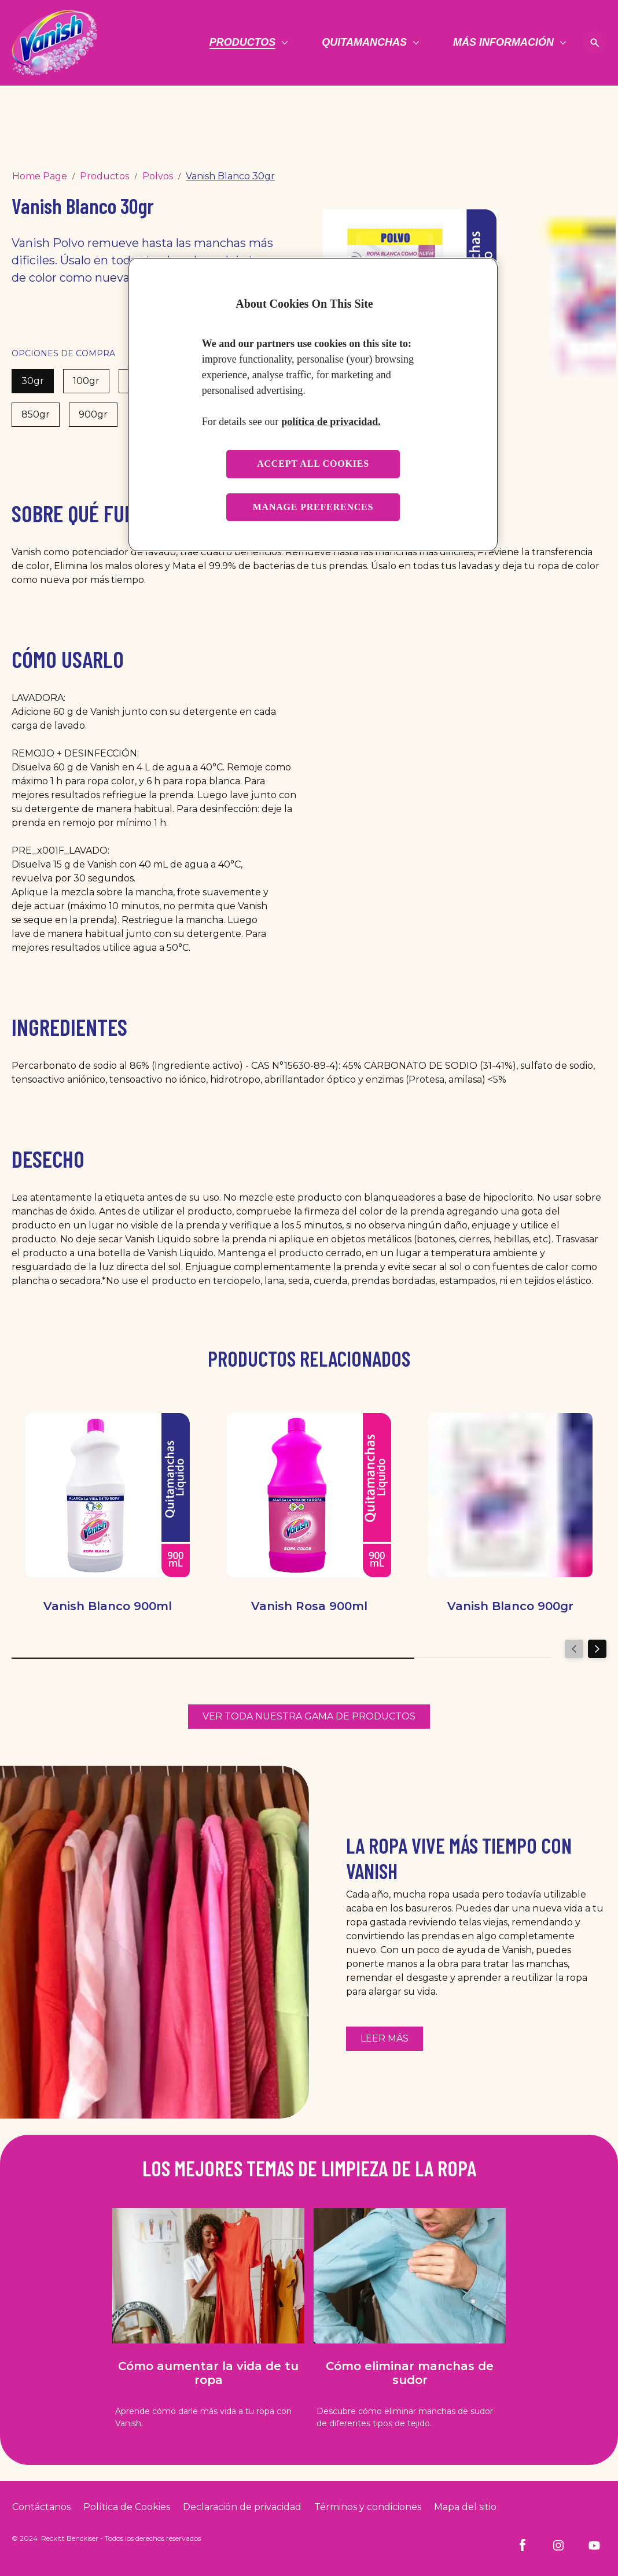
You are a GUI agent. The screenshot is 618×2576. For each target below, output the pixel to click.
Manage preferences (313, 507)
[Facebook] (522, 2545)
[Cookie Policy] (127, 2507)
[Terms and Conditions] (368, 2507)
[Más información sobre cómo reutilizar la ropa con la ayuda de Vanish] (384, 2039)
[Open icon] (594, 42)
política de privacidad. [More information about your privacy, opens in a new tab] (331, 421)
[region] (313, 404)
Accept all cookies (313, 463)
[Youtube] (594, 2545)
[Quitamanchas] (364, 43)
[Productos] (243, 43)
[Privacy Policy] (242, 2507)
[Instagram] (558, 2545)
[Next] (597, 1649)
